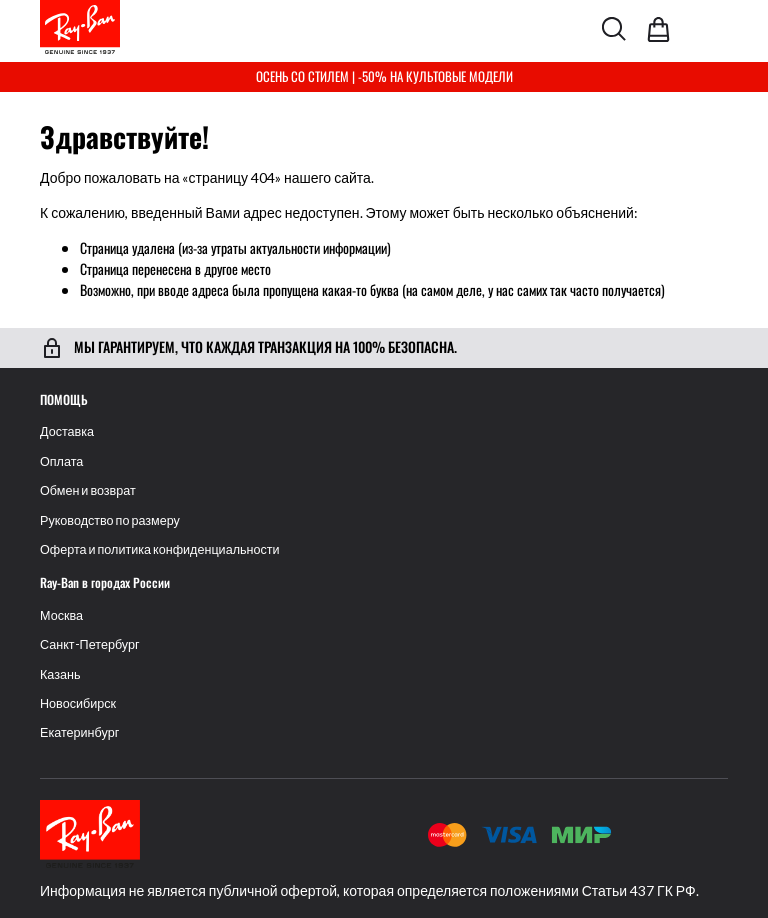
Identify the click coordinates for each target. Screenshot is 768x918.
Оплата (61, 461)
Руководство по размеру (110, 520)
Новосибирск (78, 703)
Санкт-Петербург (90, 644)
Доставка (67, 431)
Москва (61, 615)
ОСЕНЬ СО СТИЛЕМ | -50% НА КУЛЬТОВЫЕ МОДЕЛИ (384, 76)
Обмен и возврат (88, 490)
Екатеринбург (79, 732)
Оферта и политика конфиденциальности (160, 549)
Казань (60, 674)
